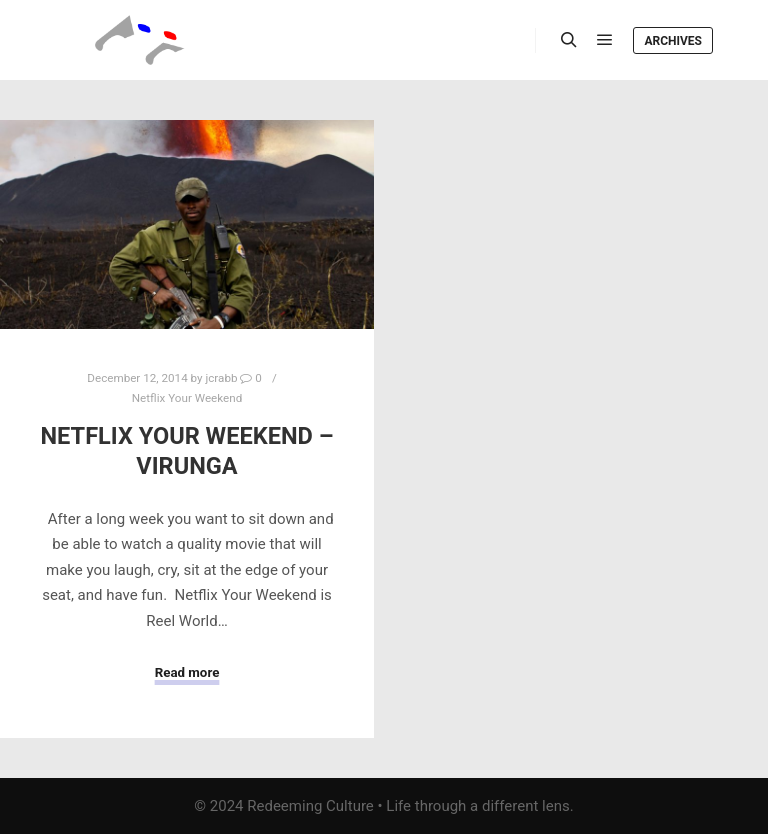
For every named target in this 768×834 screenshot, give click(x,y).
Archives (673, 41)
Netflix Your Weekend (187, 398)
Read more (187, 672)
